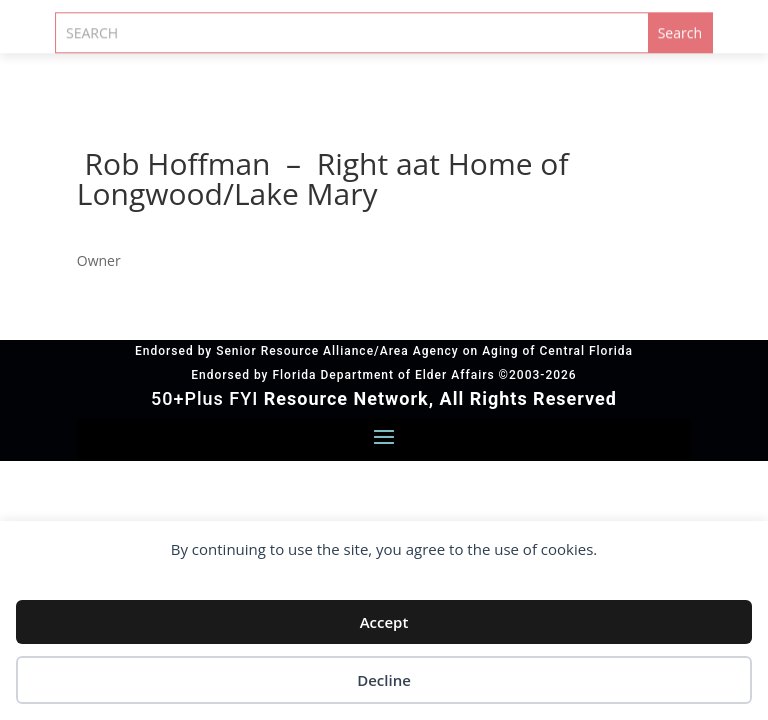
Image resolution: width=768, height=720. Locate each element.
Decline (384, 680)
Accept (384, 622)
